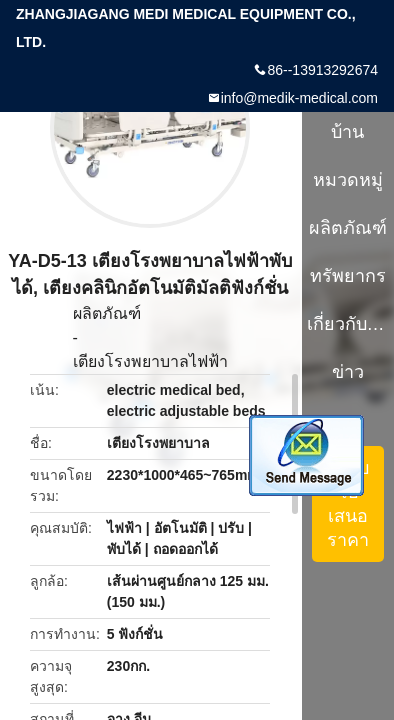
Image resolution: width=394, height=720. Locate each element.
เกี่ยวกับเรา (348, 324)
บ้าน (347, 132)
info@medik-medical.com (299, 98)
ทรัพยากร (348, 276)
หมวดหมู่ (348, 180)
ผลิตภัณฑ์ (107, 313)
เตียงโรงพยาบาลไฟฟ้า (150, 361)
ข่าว (348, 372)
